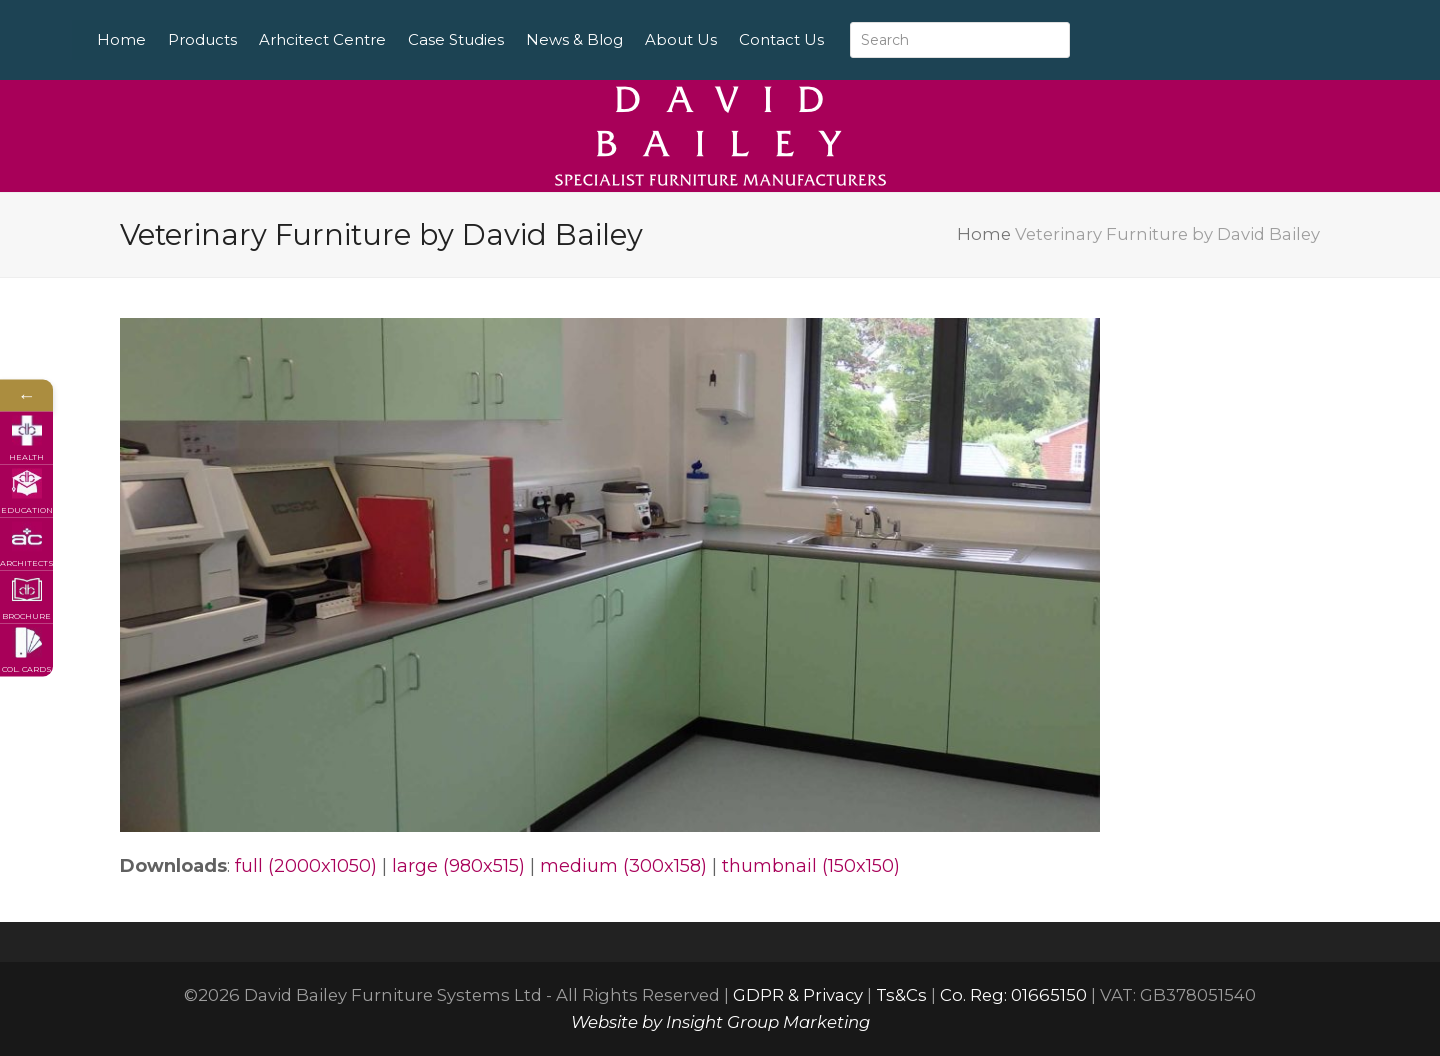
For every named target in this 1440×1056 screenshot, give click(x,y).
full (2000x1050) (306, 866)
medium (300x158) (623, 866)
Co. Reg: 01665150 (1013, 995)
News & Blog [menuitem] (625, 39)
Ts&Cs (901, 995)
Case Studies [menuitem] (507, 39)
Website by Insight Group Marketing (720, 1022)
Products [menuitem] (253, 39)
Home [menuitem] (172, 39)
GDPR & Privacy (798, 995)
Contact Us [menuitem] (832, 39)
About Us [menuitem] (732, 39)
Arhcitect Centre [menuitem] (373, 39)
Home (984, 234)
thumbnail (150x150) (811, 866)
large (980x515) (458, 866)
